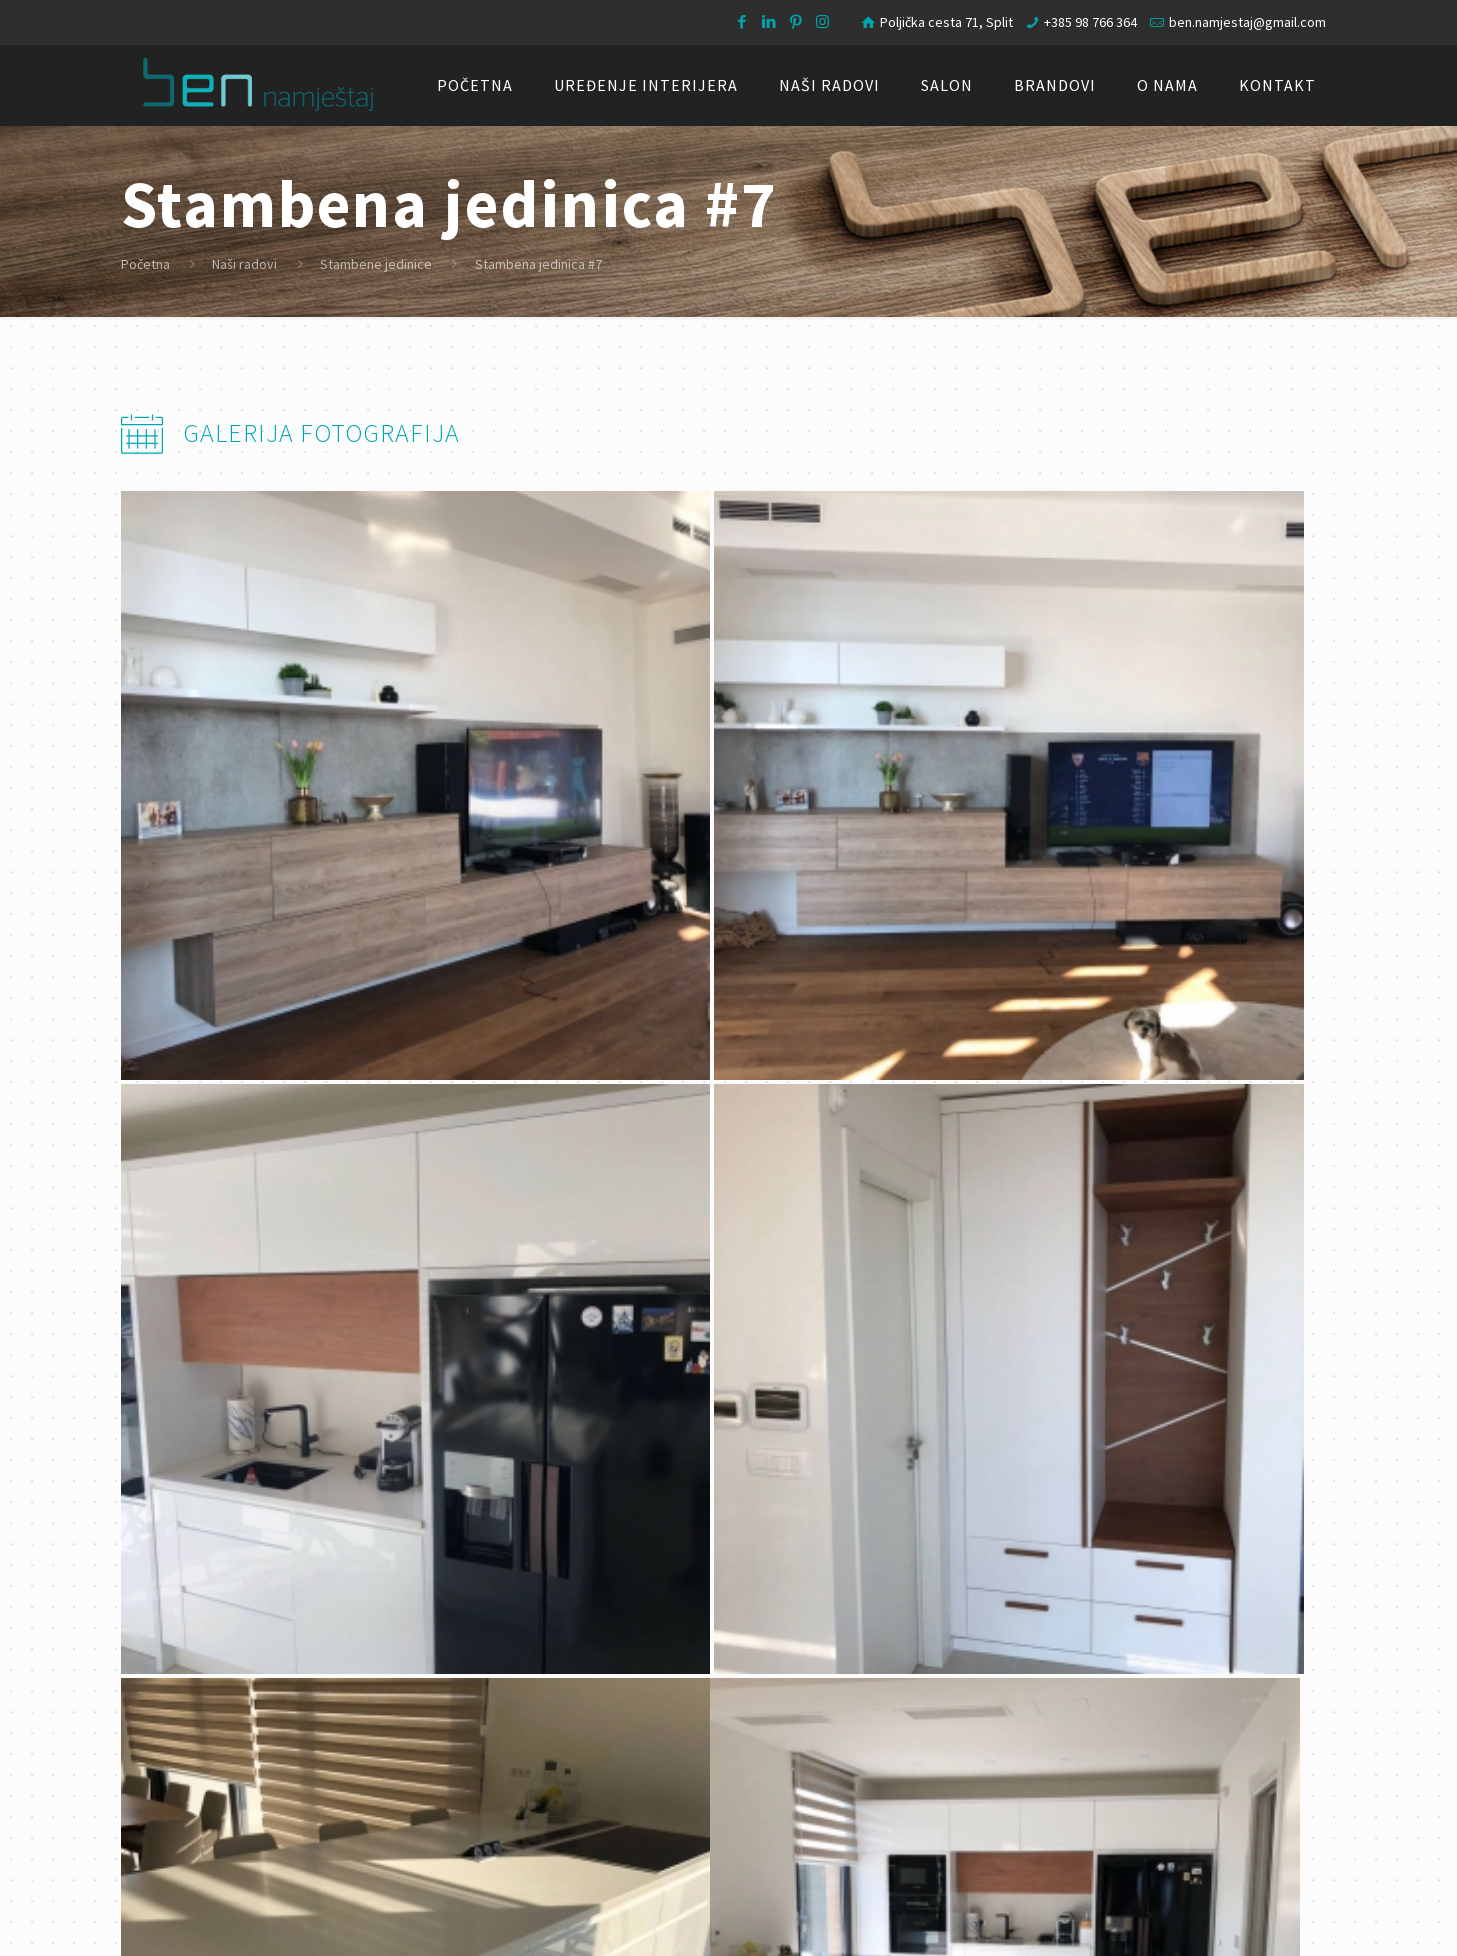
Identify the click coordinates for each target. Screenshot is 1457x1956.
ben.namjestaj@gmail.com (1247, 22)
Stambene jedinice (376, 264)
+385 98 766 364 (1090, 22)
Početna (145, 264)
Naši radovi (244, 264)
